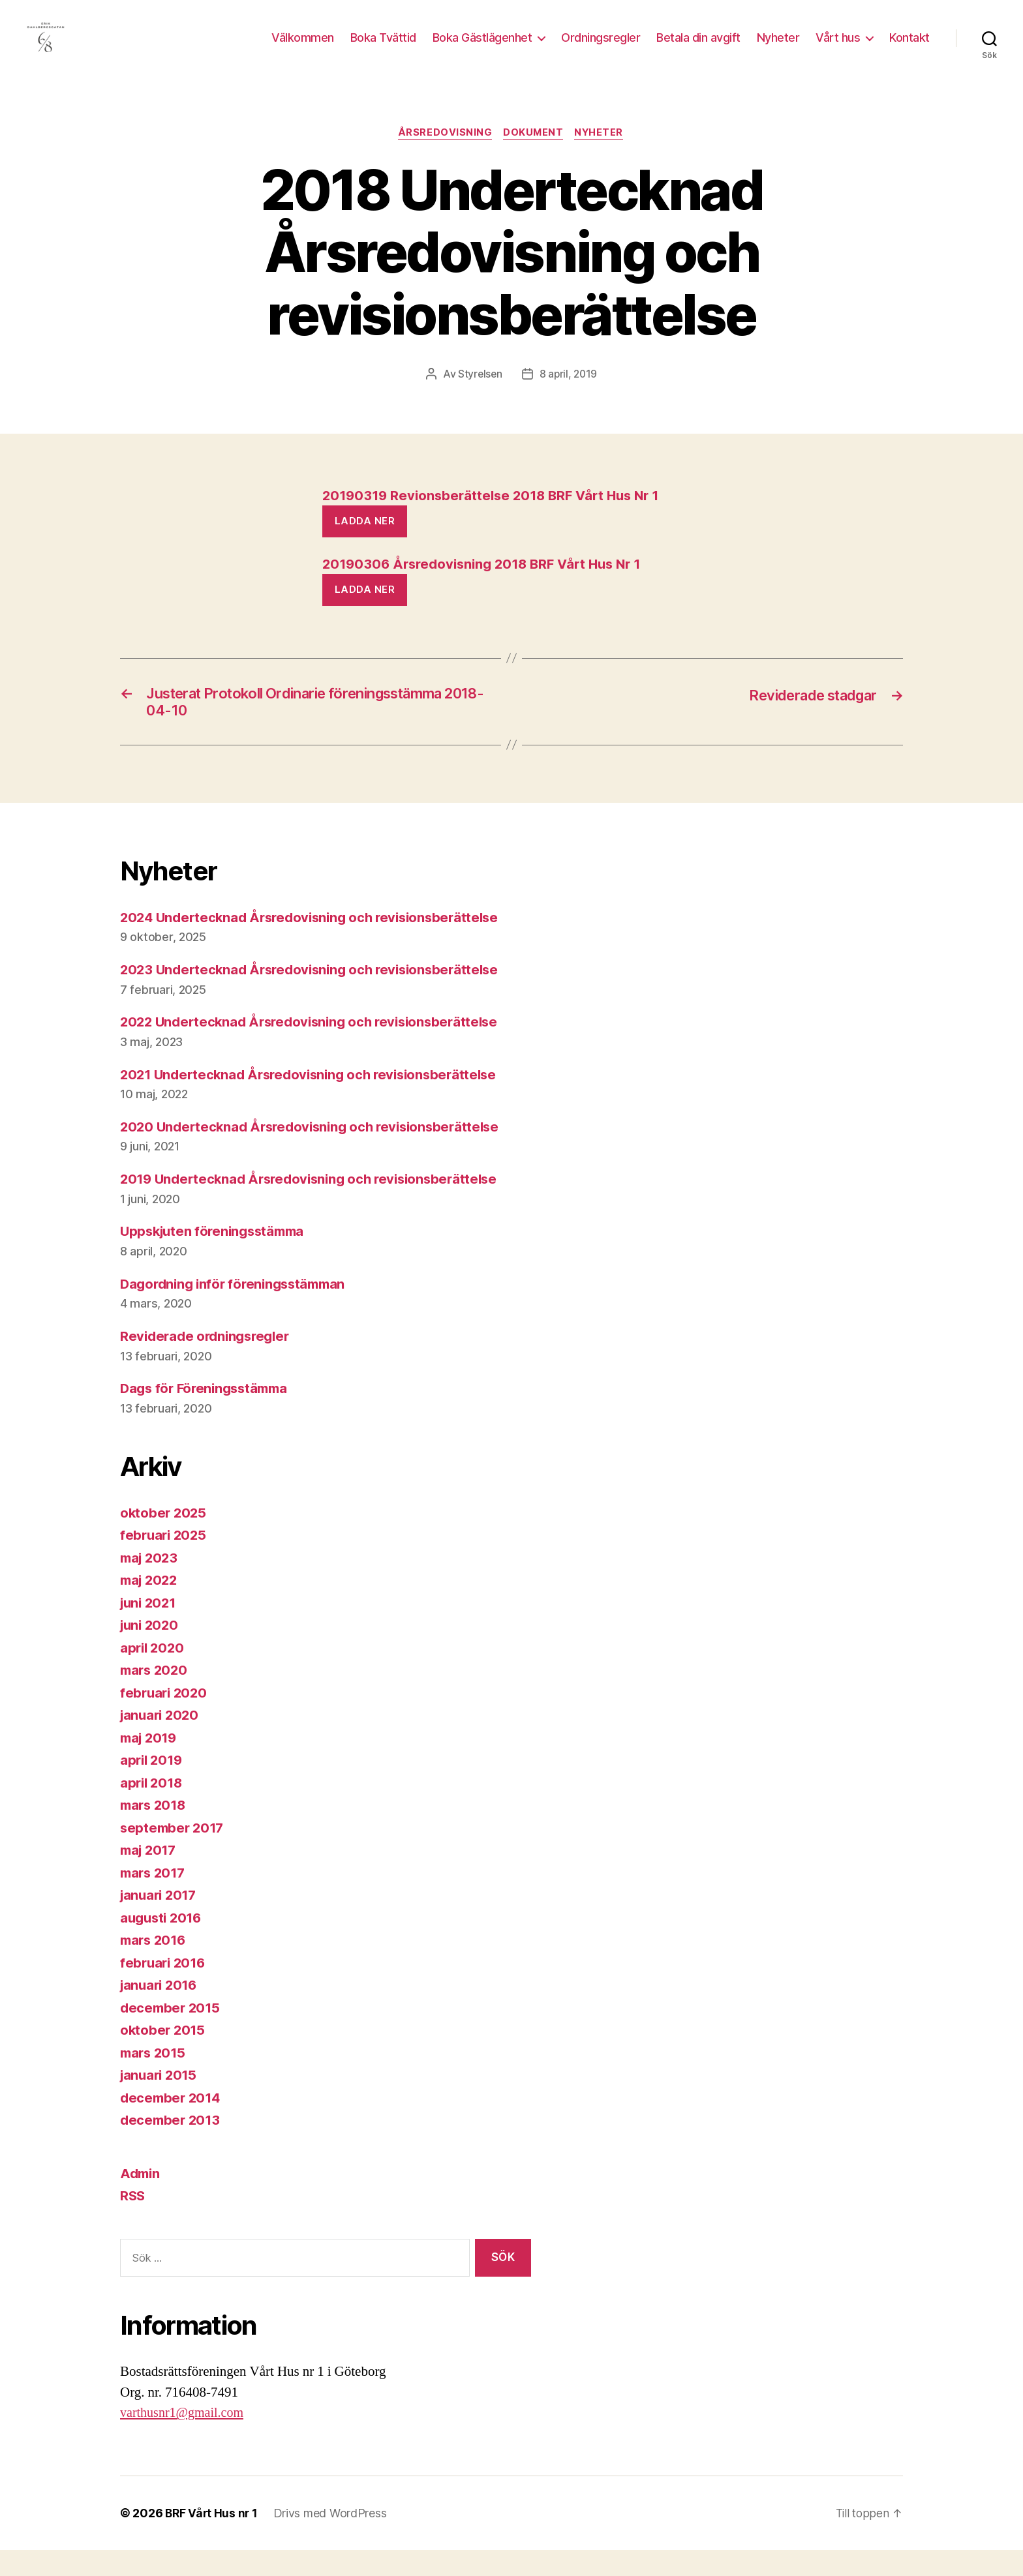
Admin (141, 2199)
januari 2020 (161, 1741)
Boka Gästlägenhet (482, 47)
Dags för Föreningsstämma (208, 1415)
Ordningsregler (600, 47)
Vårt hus (838, 47)
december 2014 (172, 2124)
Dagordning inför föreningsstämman (238, 1310)
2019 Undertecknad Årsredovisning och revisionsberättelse (316, 1205)
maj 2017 (150, 1876)
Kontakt (909, 47)
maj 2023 (150, 1584)
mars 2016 (155, 1966)
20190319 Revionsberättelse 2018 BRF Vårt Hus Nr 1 (497, 517)
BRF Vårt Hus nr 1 (212, 2539)
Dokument (534, 153)
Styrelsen (479, 394)
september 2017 (174, 1854)
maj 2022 (150, 1606)
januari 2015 (160, 2101)
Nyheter (778, 47)
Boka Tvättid (383, 47)
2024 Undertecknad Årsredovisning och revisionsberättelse (317, 943)
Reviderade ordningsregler (208, 1363)
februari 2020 (165, 1719)
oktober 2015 (163, 2056)
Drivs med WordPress (332, 2539)
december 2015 (172, 2034)
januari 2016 (161, 2011)
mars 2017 (154, 1899)
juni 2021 (150, 1629)
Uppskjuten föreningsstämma (216, 1258)
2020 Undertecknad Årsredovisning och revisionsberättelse (317, 1153)
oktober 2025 (164, 1539)
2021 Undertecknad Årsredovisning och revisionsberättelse (316, 1100)
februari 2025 (165, 1561)
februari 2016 (164, 1989)
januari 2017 (160, 1921)
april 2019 (152, 1786)
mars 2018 (155, 1831)
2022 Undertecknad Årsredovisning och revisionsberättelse (316, 1048)
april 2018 (152, 1809)
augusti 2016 (163, 1944)
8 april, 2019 (569, 394)
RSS (133, 2222)
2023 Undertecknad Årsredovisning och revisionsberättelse (316, 996)
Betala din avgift (698, 47)
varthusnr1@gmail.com (184, 2439)
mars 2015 (154, 2079)
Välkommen (302, 47)
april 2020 (153, 1674)
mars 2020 (155, 1696)
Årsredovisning (443, 153)
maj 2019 (150, 1764)
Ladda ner (365, 542)
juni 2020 (151, 1651)
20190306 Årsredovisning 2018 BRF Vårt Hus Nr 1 (489, 586)
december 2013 (172, 2146)
